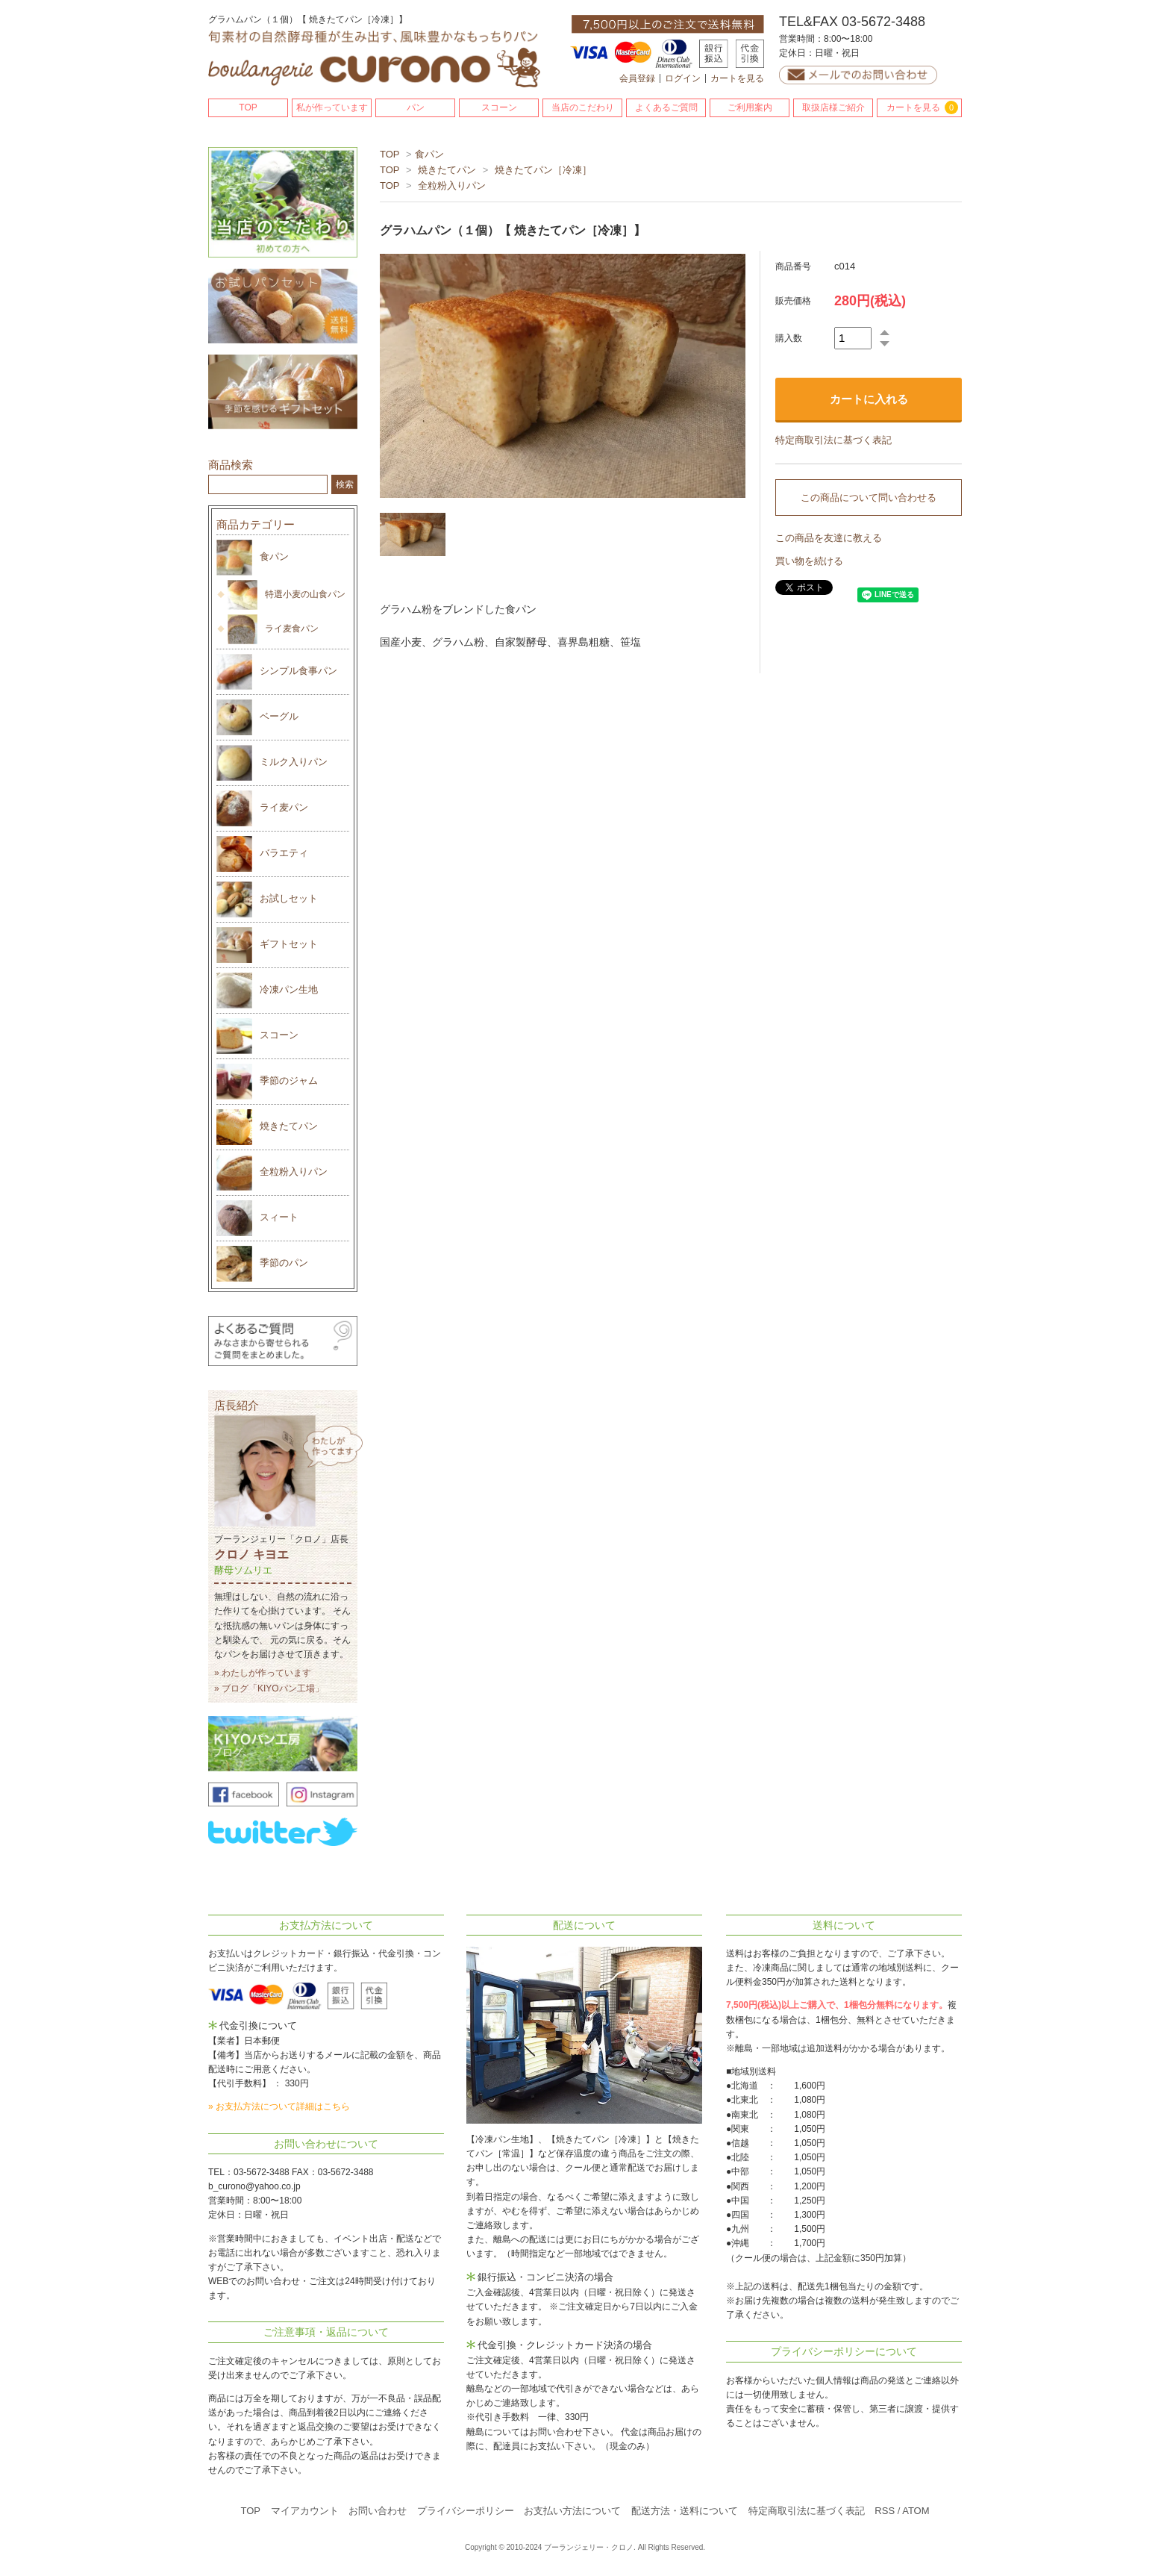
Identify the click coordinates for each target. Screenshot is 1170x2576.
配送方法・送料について (684, 2510)
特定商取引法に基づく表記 (833, 440)
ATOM (915, 2510)
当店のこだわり (582, 107)
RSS (885, 2510)
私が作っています (332, 107)
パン (416, 107)
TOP (248, 107)
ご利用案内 (750, 107)
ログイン (683, 78)
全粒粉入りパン (452, 185)
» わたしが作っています (262, 1673)
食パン (429, 154)
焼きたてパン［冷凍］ (543, 169)
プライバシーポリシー (465, 2510)
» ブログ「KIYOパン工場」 (269, 1688)
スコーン (499, 107)
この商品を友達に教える (828, 537)
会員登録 (637, 78)
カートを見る (737, 78)
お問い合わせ (377, 2510)
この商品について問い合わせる (868, 497)
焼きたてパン (447, 169)
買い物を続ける (809, 561)
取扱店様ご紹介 (833, 107)
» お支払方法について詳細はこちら (279, 2106)
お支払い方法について (572, 2510)
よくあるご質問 (666, 107)
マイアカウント (305, 2510)
